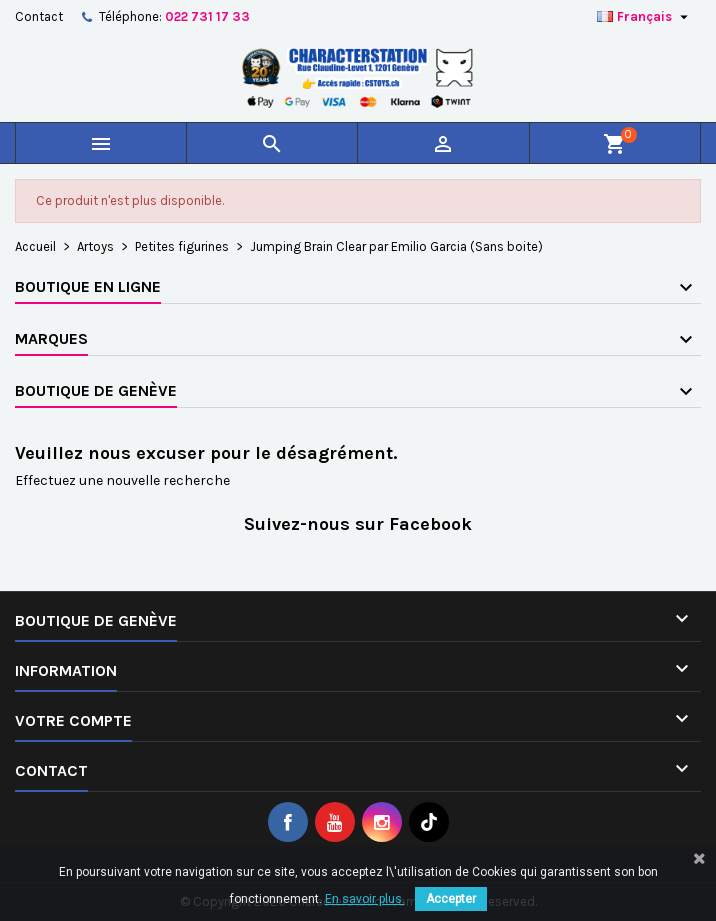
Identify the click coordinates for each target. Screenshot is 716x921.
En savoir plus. (365, 899)
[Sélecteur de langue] (645, 17)
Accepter (451, 899)
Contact (39, 16)
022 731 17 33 (207, 16)
